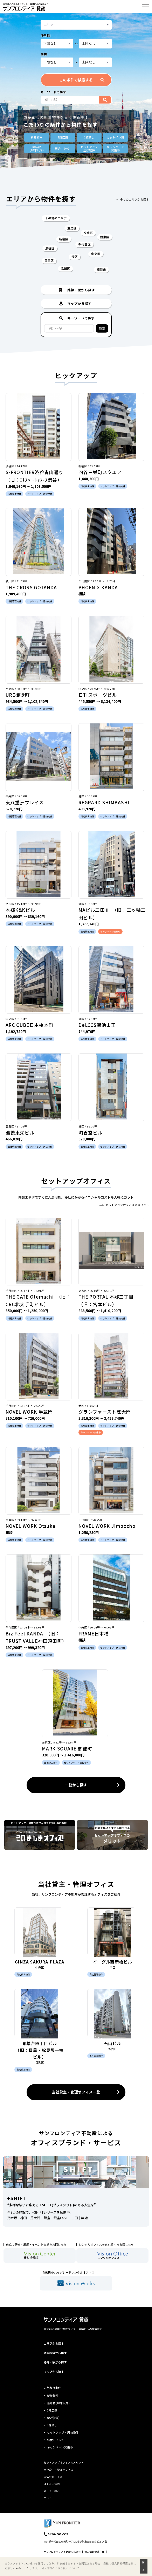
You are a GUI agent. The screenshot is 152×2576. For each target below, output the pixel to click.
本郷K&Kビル (20, 909)
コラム (48, 2503)
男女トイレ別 (115, 137)
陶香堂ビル (90, 1132)
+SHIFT (16, 2202)
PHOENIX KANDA (98, 587)
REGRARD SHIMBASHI (103, 802)
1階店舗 (63, 137)
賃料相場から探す (55, 2358)
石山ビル (112, 2048)
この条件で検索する (76, 79)
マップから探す (54, 2376)
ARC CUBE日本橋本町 (29, 1024)
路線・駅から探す (55, 2367)
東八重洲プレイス (25, 802)
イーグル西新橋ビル (112, 1964)
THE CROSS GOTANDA (31, 587)
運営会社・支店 (53, 2482)
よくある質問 (52, 2489)
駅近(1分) (53, 2423)
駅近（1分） (63, 148)
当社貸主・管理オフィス (58, 2475)
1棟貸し (89, 137)
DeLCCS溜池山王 (97, 1024)
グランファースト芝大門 (104, 1411)
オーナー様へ (52, 2496)
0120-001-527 (58, 2539)
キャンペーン (115, 148)
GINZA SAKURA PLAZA (39, 1964)
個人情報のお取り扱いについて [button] (60, 2568)
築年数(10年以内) (58, 2408)
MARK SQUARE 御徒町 (67, 1748)
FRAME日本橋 (93, 1633)
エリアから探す (54, 2348)
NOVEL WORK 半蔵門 (29, 1411)
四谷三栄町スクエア (100, 472)
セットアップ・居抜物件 (63, 2437)
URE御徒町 (18, 694)
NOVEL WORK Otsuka (30, 1525)
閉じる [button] (143, 2566)
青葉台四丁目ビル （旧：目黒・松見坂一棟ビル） (39, 2054)
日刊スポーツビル (97, 694)
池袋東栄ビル (20, 1132)
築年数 (36, 148)
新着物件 (36, 137)
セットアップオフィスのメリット (127, 1205)
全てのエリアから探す (134, 199)
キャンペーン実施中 (60, 2452)
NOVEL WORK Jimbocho (107, 1525)
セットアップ (89, 148)
